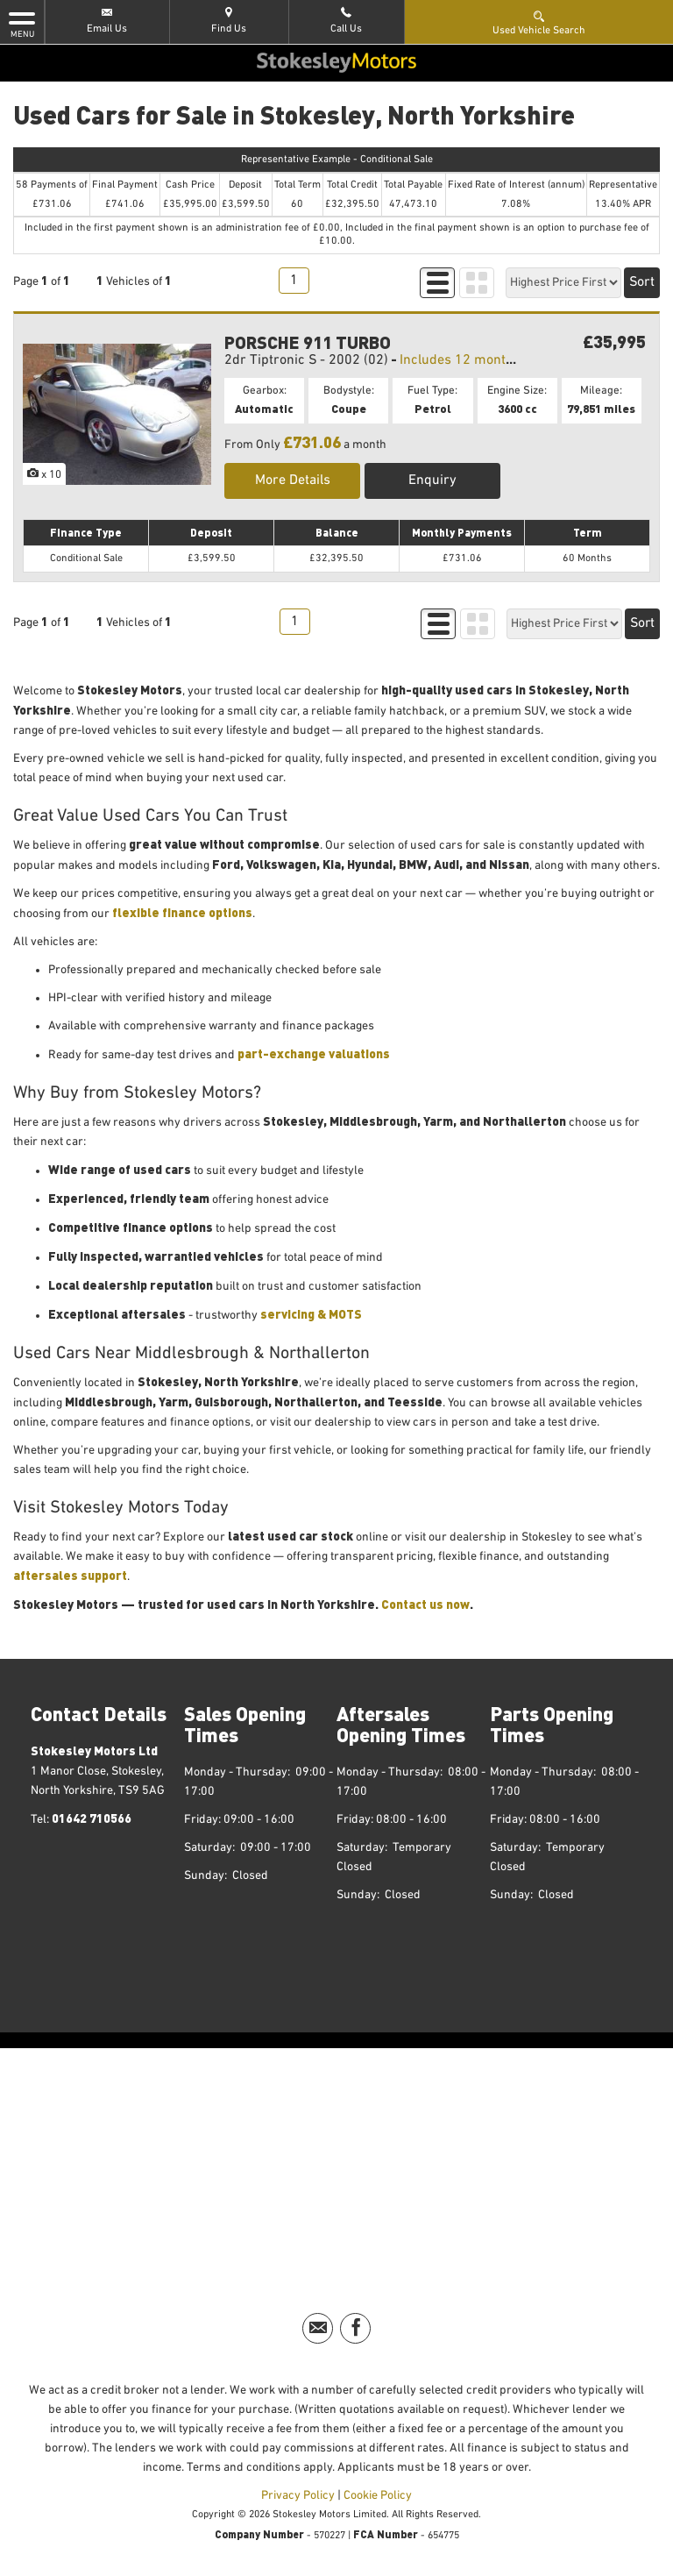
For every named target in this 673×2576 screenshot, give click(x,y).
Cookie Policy (378, 2495)
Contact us (413, 1604)
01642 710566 (91, 1818)
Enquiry (432, 480)
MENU (22, 24)
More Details (292, 480)
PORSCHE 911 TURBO (307, 341)
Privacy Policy (298, 2495)
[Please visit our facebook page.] (355, 2328)
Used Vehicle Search (538, 22)
